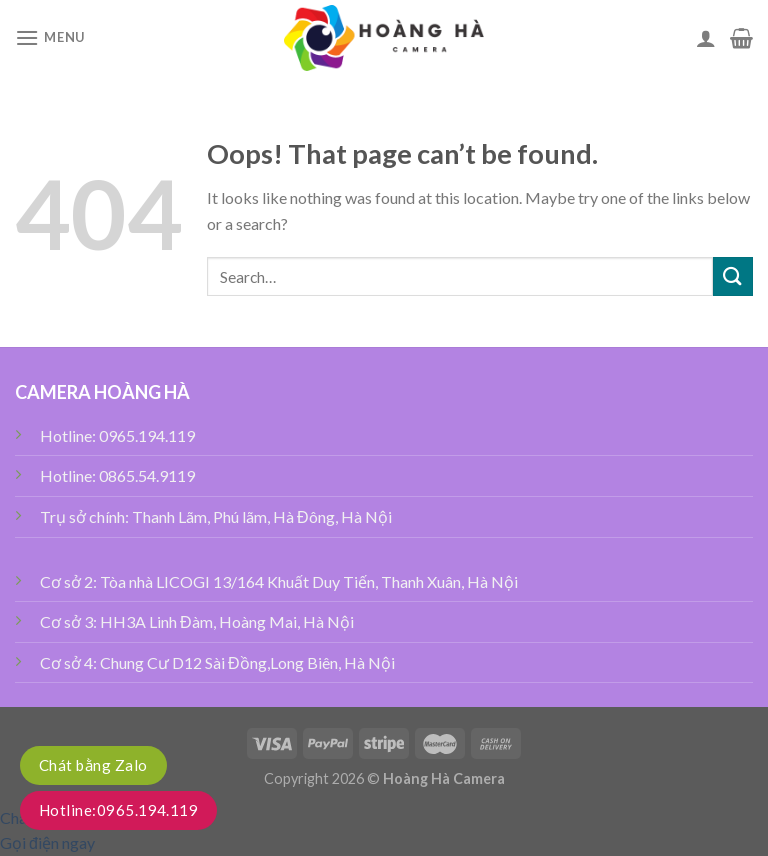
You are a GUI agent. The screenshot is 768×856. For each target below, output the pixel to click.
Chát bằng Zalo (93, 765)
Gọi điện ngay (47, 842)
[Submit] (733, 276)
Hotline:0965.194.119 (118, 810)
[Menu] (50, 37)
